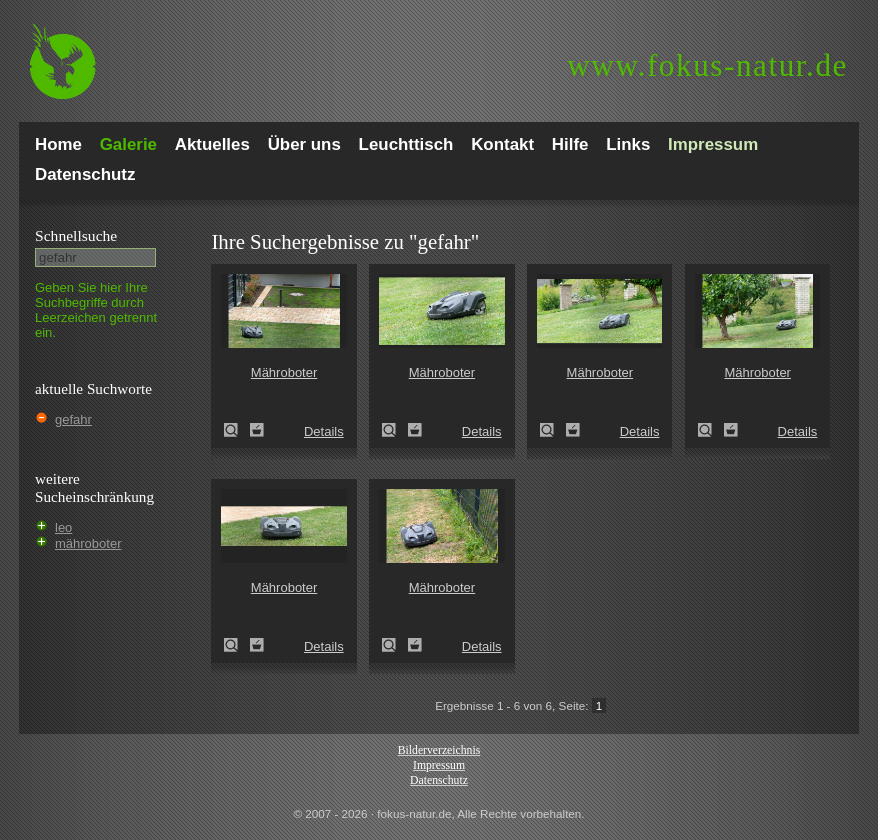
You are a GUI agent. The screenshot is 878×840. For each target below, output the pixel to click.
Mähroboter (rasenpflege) (237, 430)
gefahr (73, 419)
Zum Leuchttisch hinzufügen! (257, 430)
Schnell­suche (76, 235)
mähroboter (88, 543)
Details (324, 431)
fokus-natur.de (707, 65)
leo (63, 527)
